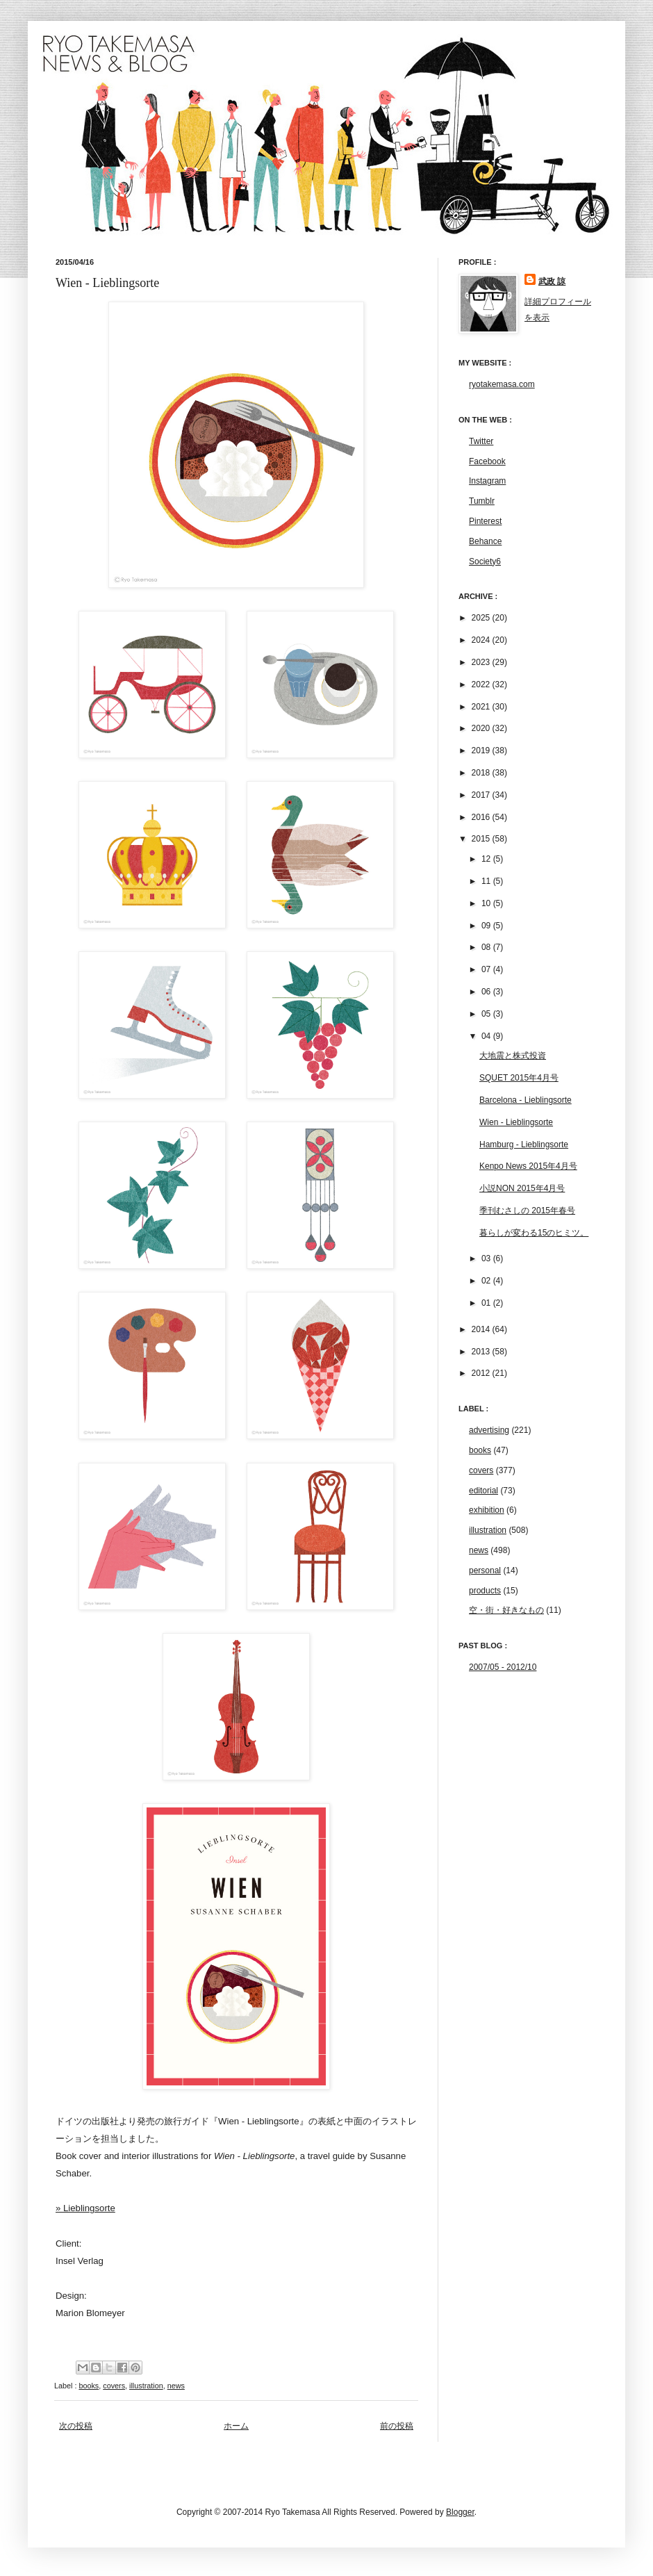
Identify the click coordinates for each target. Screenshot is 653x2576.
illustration (146, 2385)
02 (487, 1281)
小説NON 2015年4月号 (522, 1188)
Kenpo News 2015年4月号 (528, 1166)
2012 (482, 1373)
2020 (482, 728)
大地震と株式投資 (512, 1055)
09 (487, 925)
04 (487, 1036)
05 (487, 1014)
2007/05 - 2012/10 (502, 1667)
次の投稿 (75, 2426)
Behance (485, 541)
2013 (482, 1351)
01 (487, 1303)
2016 (482, 817)
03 (487, 1258)
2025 (482, 618)
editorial (483, 1490)
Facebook (487, 461)
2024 (482, 640)
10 (487, 903)
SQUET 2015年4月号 (519, 1078)
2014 (482, 1329)
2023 (482, 662)
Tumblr (482, 501)
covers (114, 2385)
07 (487, 969)
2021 (482, 707)
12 (487, 859)
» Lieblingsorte (85, 2208)
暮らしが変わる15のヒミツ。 (533, 1233)
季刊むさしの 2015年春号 (527, 1210)
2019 (482, 750)
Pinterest (485, 521)
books (88, 2385)
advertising (489, 1430)
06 (487, 991)
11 (487, 881)
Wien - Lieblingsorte (516, 1122)
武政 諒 (551, 281)
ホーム (236, 2426)
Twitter (481, 441)
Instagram (487, 481)
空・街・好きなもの (506, 1610)
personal (485, 1570)
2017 (482, 795)
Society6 (485, 561)
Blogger (460, 2512)
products (485, 1590)
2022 (482, 684)
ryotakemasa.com (502, 384)
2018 (482, 773)
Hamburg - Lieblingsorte (523, 1144)
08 (487, 947)
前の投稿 (396, 2426)
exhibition (486, 1510)
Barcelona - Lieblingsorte (525, 1100)
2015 (482, 839)
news (176, 2385)
